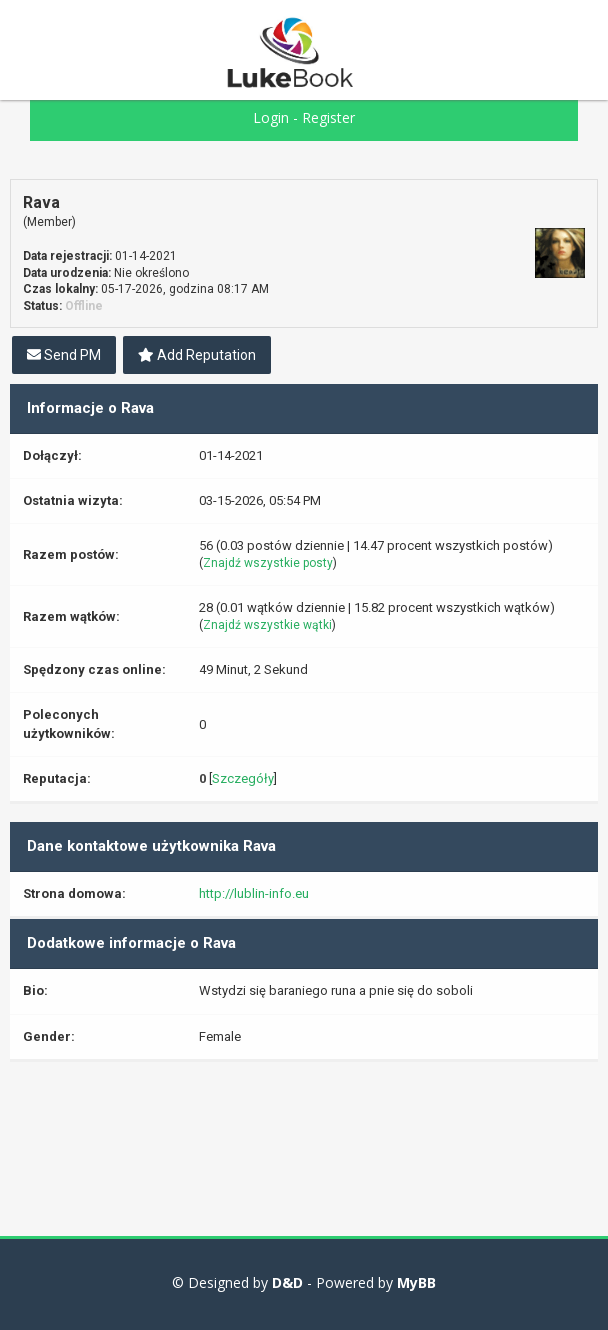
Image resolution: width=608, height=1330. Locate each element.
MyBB (416, 1282)
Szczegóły (243, 778)
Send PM (64, 355)
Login (271, 117)
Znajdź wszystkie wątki (267, 625)
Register (328, 117)
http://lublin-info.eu (254, 893)
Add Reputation (197, 355)
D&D (287, 1282)
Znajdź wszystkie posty (268, 563)
